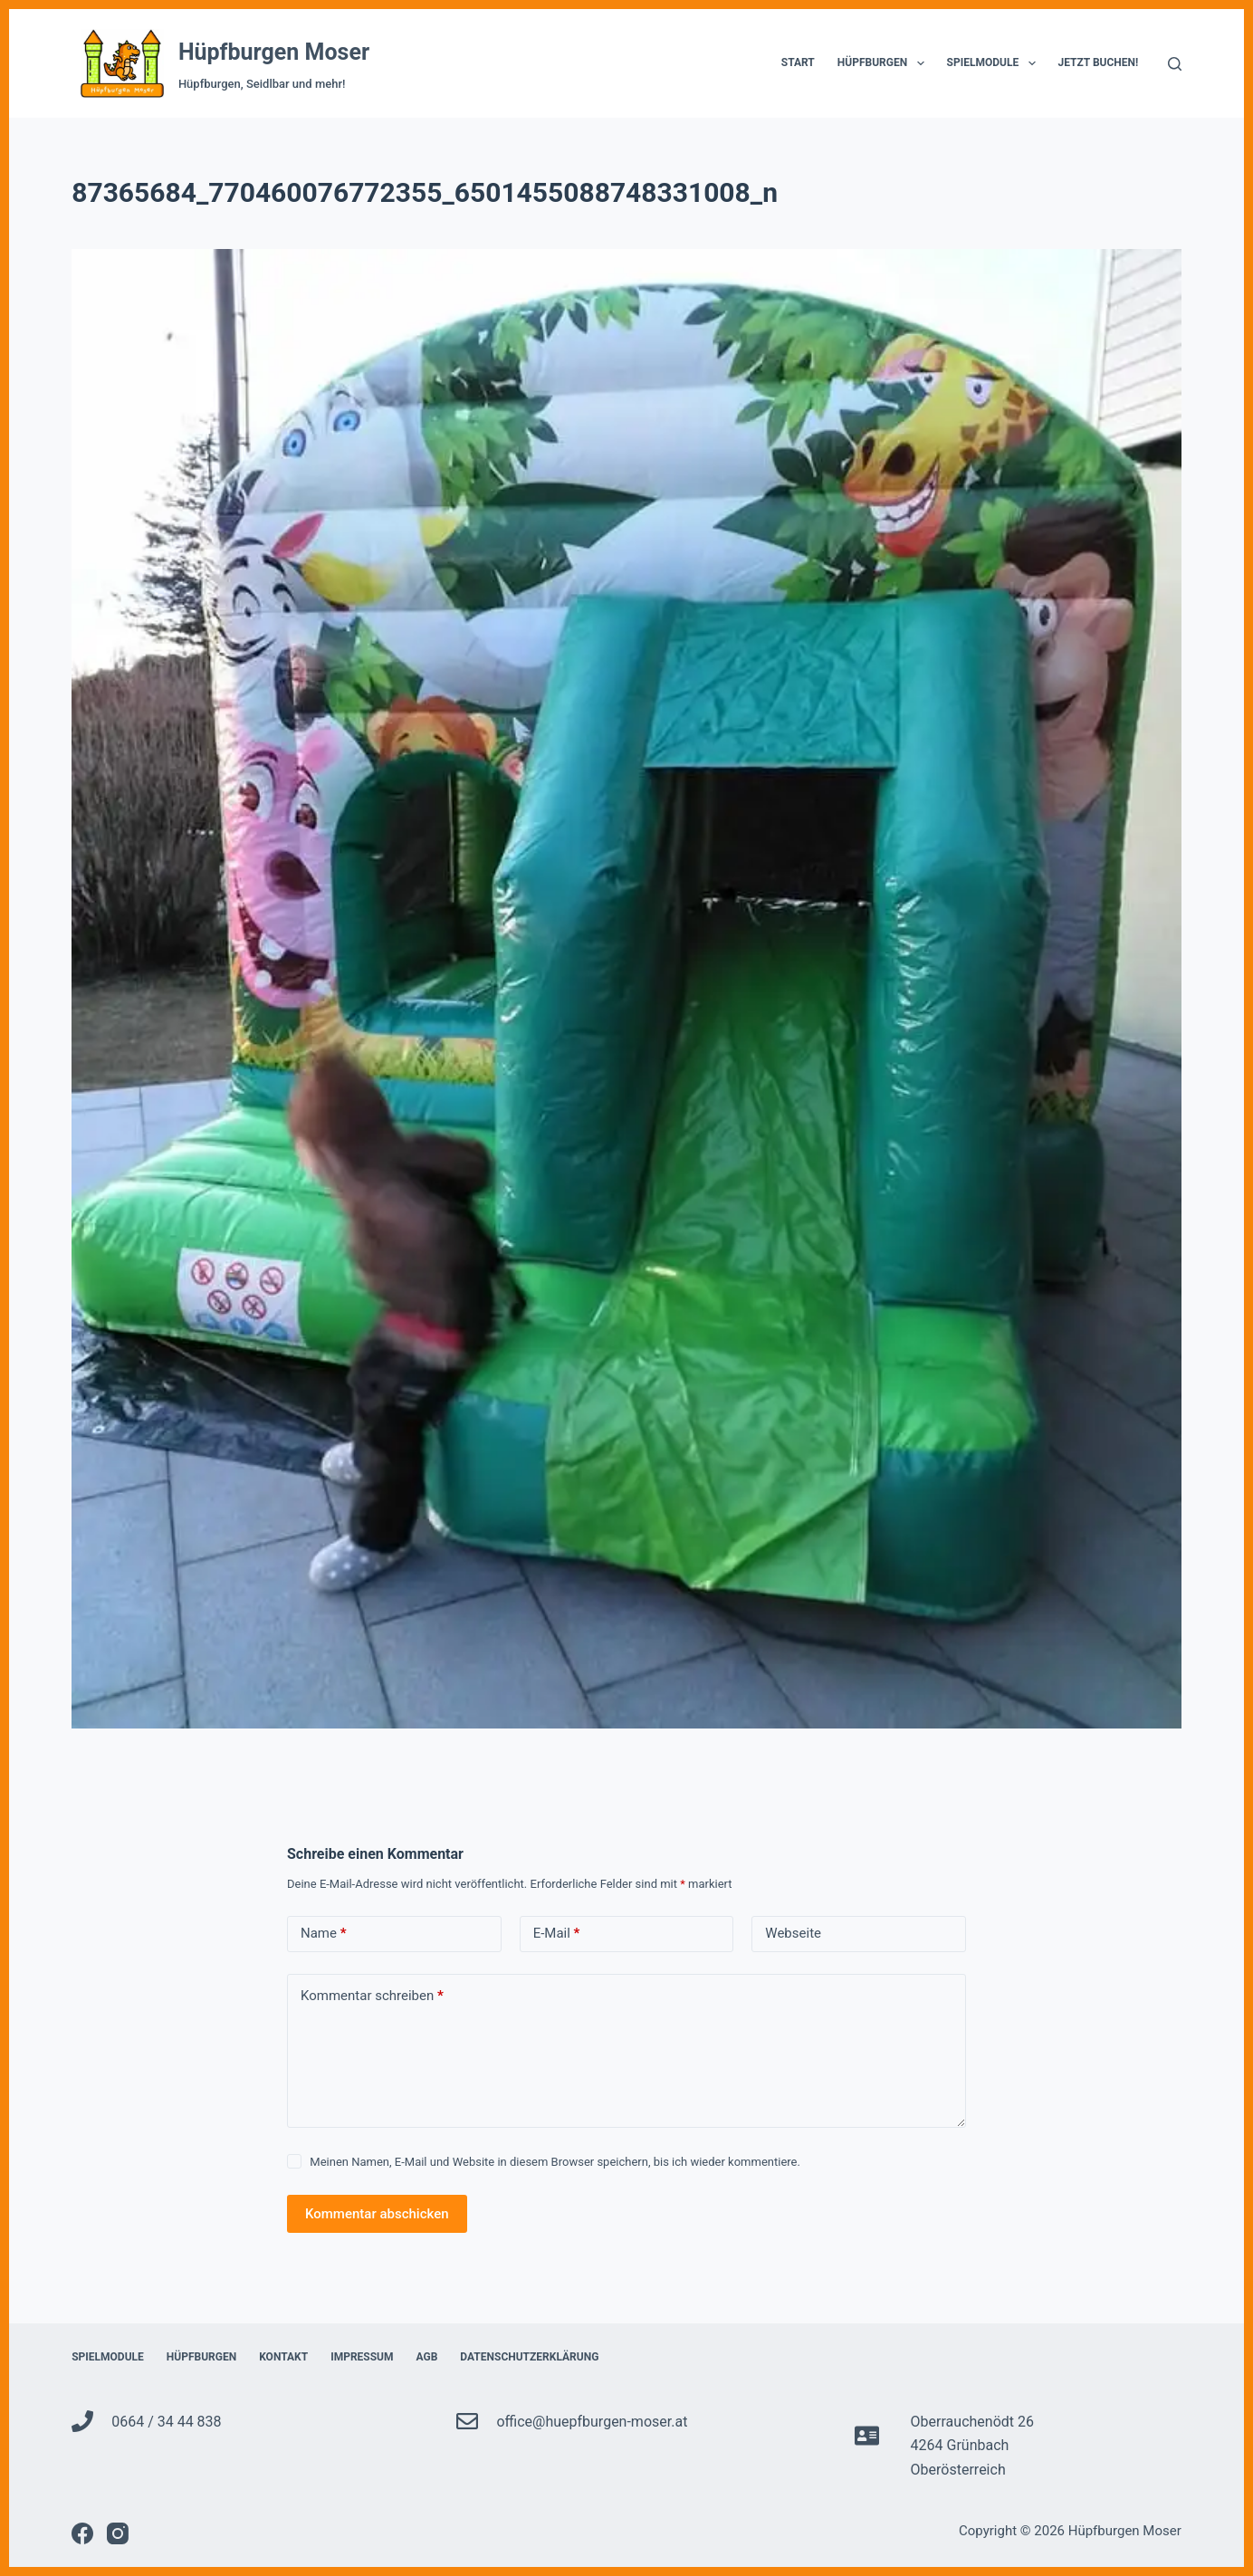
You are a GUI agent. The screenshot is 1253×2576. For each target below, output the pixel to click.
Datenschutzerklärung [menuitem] (529, 2357)
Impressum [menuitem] (361, 2357)
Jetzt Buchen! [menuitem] (1098, 62)
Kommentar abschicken (377, 2214)
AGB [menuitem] (427, 2357)
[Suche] (1174, 64)
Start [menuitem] (798, 62)
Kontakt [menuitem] (283, 2357)
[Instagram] (118, 2533)
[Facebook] (82, 2533)
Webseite (793, 1933)
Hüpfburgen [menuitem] (884, 63)
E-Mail (556, 1933)
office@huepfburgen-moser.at (591, 2421)
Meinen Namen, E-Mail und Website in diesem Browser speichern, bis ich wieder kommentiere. (555, 2162)
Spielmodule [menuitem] (995, 63)
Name (324, 1933)
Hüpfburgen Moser (273, 52)
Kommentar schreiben (372, 1996)
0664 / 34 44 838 (166, 2421)
